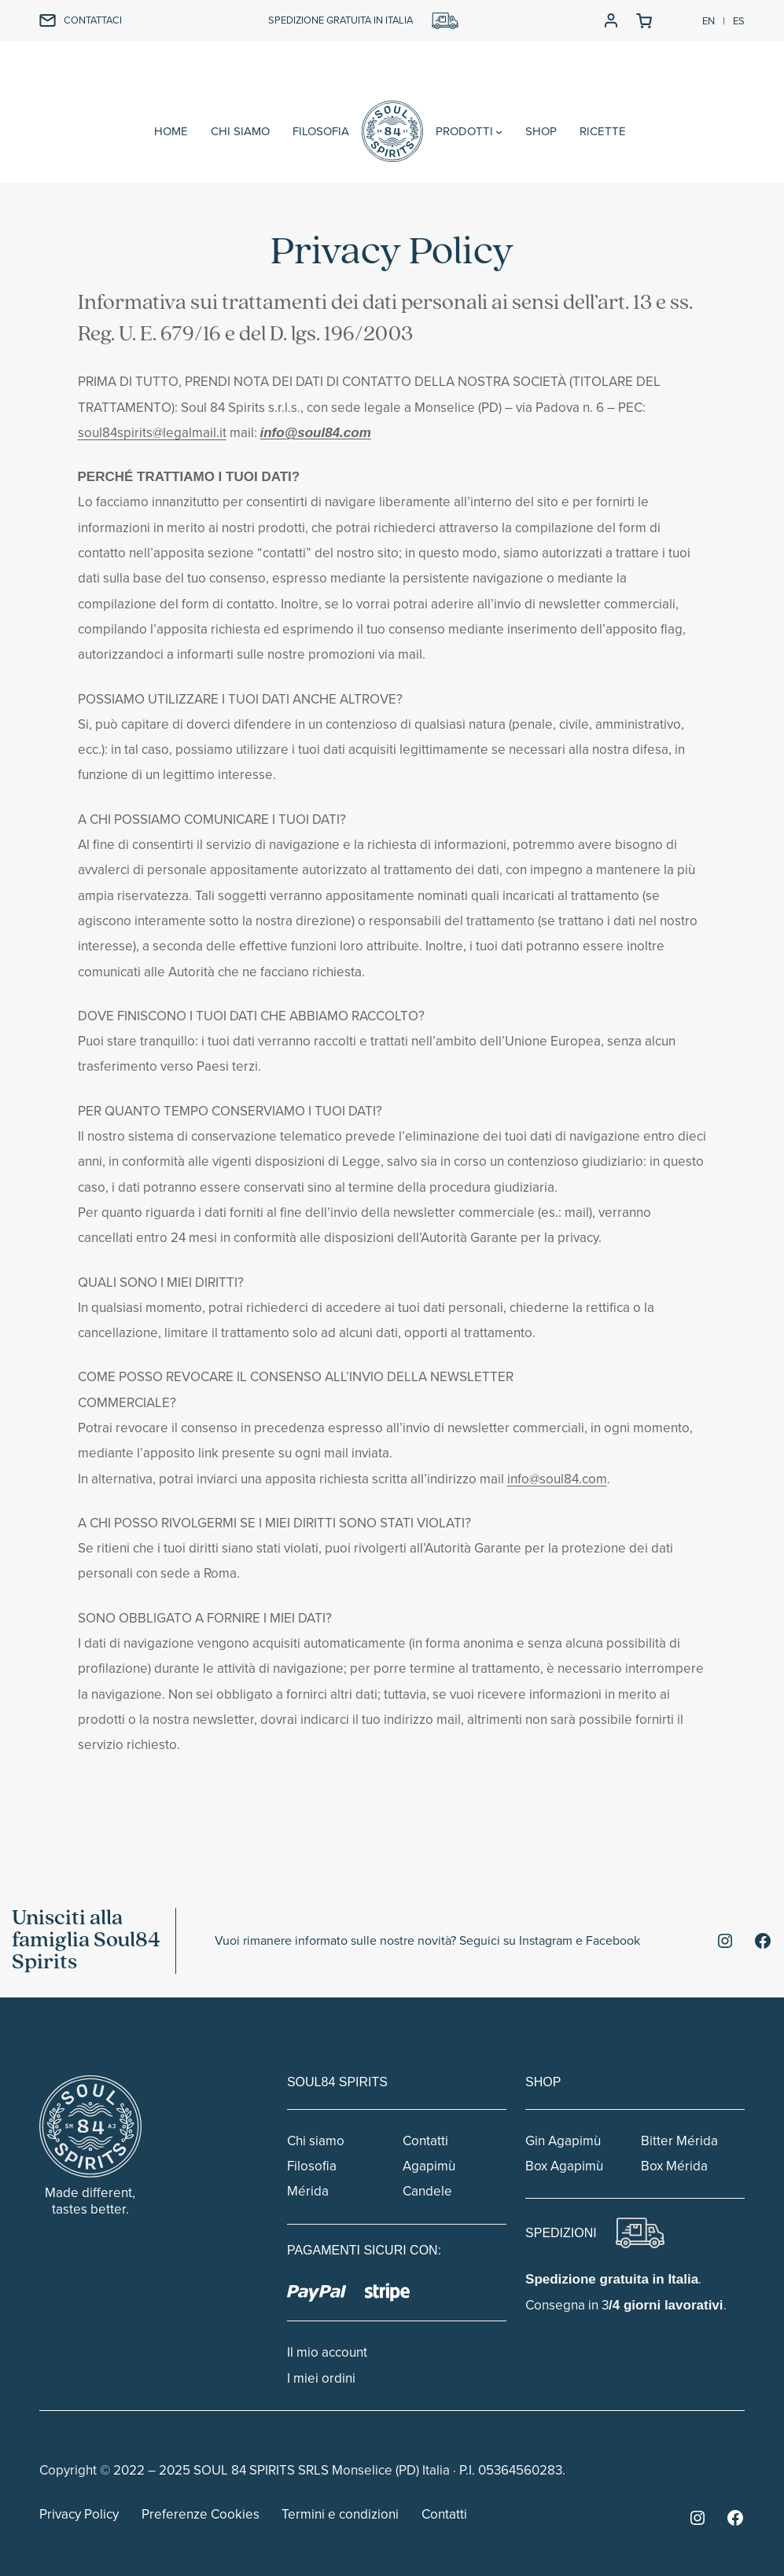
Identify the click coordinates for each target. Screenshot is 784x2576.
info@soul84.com (315, 432)
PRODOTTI (464, 131)
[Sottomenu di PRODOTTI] (498, 131)
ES (739, 20)
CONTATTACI (93, 20)
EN (708, 20)
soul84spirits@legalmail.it (152, 433)
